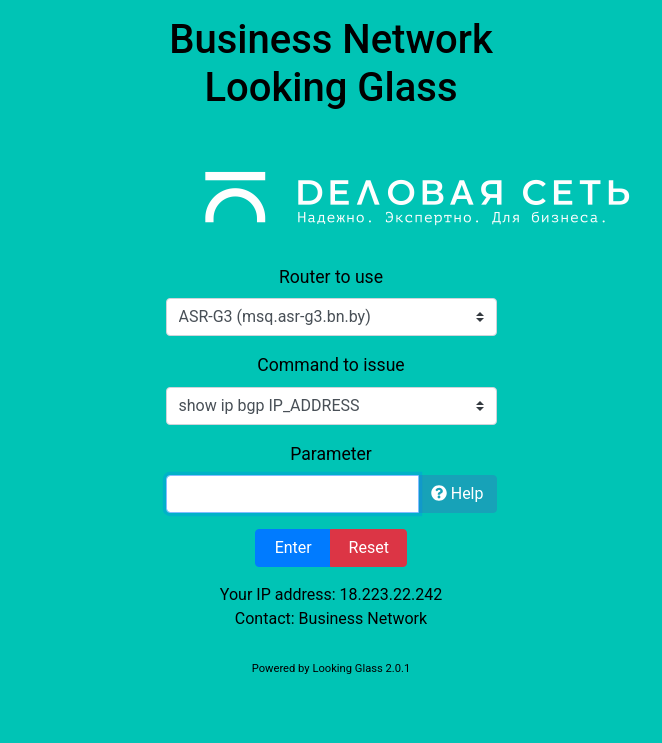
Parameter (331, 454)
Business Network (363, 618)
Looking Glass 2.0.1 (361, 668)
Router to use (331, 277)
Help (457, 493)
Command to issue (330, 365)
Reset (369, 547)
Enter (293, 547)
